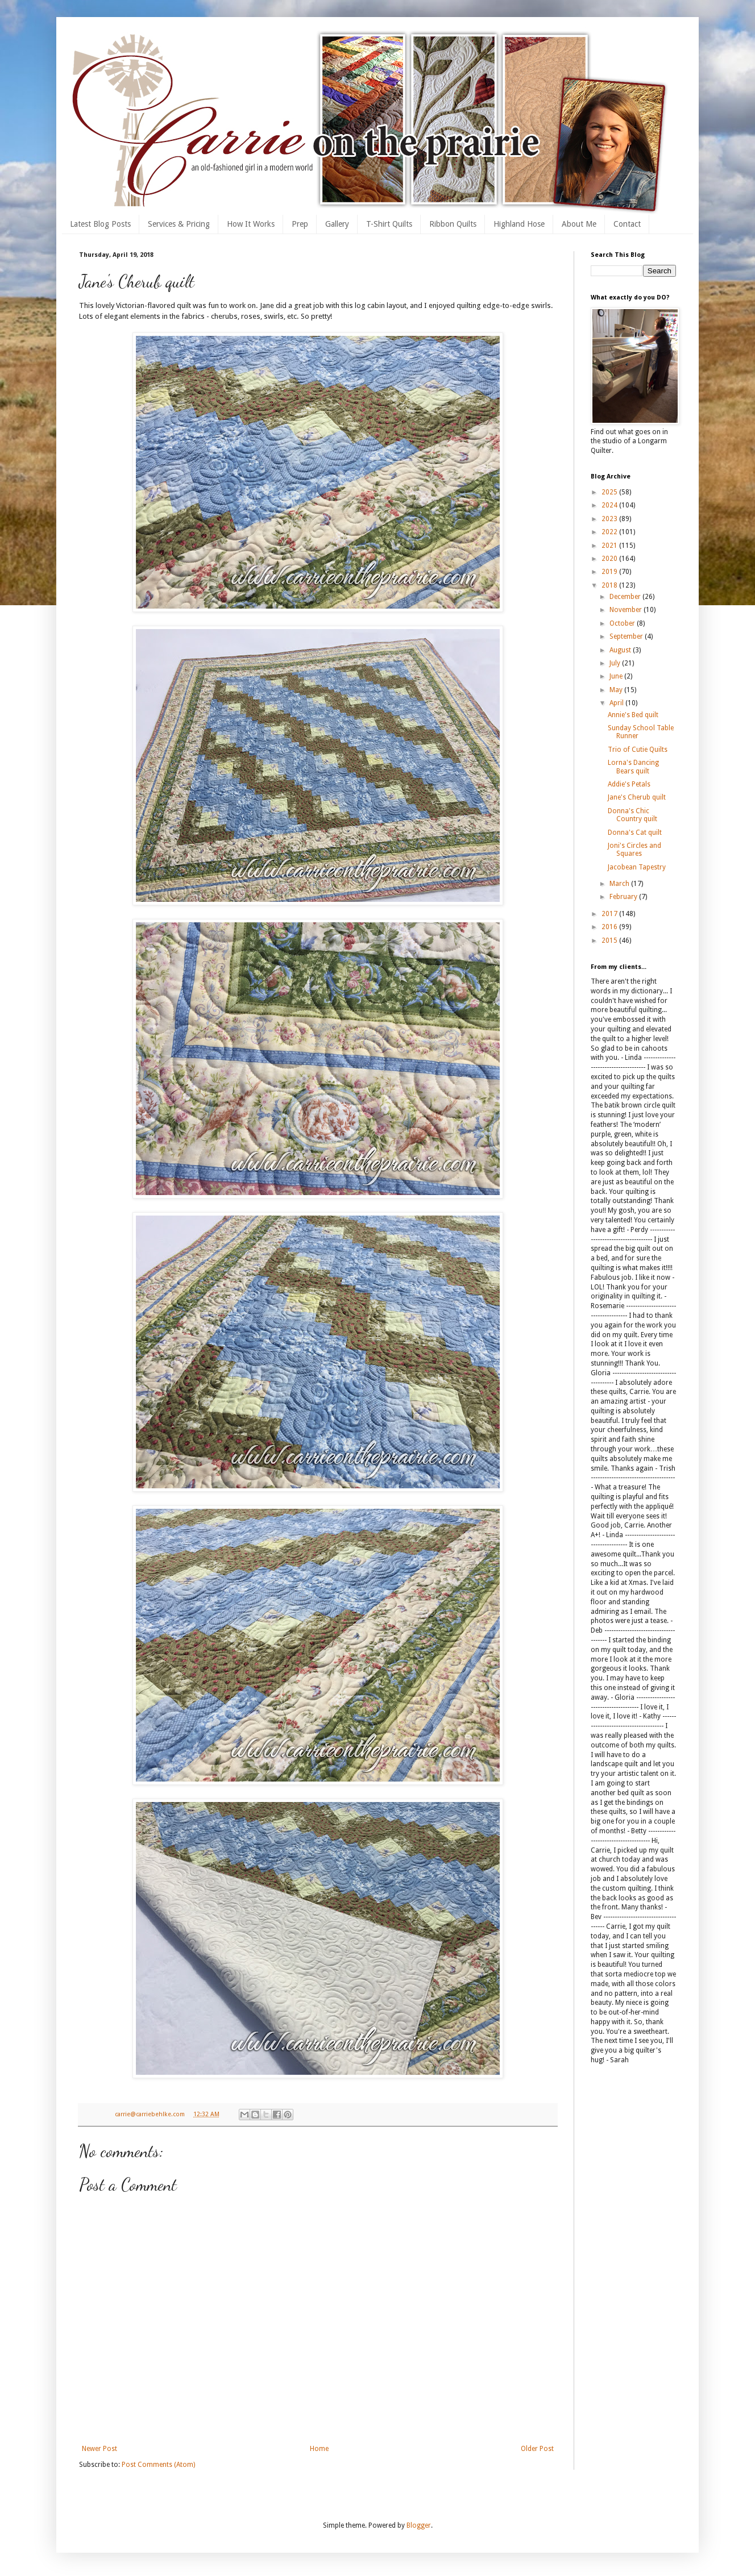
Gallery (337, 223)
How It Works (251, 223)
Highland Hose (519, 223)
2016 (610, 927)
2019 (610, 572)
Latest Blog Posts (100, 223)
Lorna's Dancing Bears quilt (633, 767)
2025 (610, 492)
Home (319, 2449)
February (624, 897)
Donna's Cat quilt (635, 833)
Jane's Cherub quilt (637, 797)
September (627, 636)
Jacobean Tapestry (637, 867)
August (621, 650)
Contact (627, 223)
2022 (610, 532)
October (623, 623)
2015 (610, 940)
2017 (610, 914)
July (615, 663)
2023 (610, 519)
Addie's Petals (629, 784)
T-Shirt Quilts (389, 223)
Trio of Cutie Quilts (637, 750)
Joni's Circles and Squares (634, 850)
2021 (610, 546)
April (617, 703)
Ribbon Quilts (452, 223)
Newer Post (99, 2449)
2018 (610, 585)
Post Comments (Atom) (158, 2465)
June (616, 676)
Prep (300, 223)
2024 (610, 505)
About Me (579, 223)
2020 (610, 559)
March (620, 884)
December (625, 597)
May (616, 690)
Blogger (418, 2525)
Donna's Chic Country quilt (632, 815)
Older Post (537, 2449)
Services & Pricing (179, 223)
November (626, 610)
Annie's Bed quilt (633, 715)
